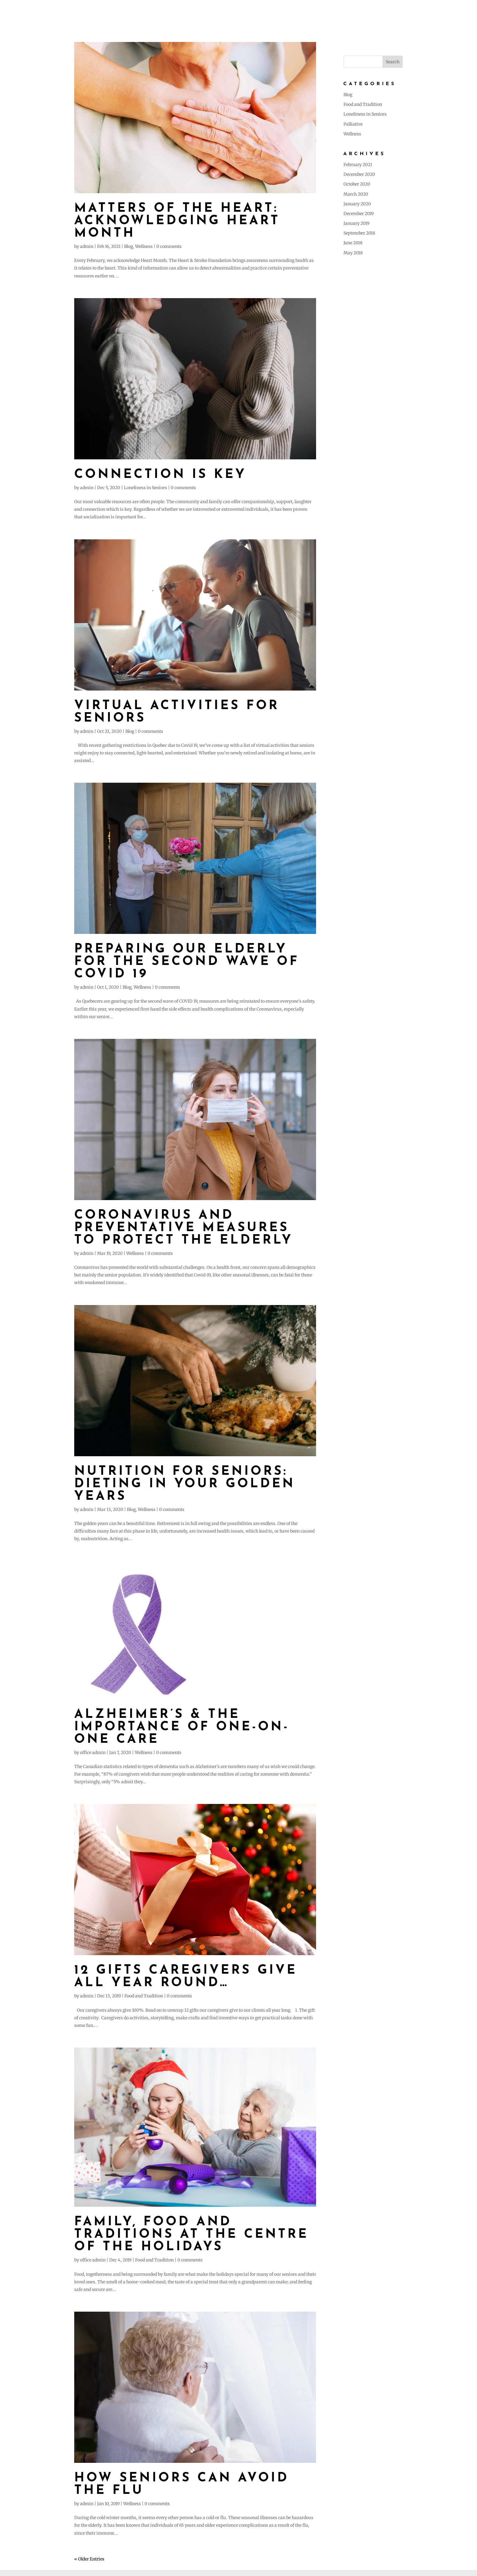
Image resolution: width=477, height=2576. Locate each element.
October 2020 (356, 184)
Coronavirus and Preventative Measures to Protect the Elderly (183, 1228)
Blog (395, 12)
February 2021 (357, 164)
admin (86, 246)
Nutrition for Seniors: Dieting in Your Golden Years (184, 1484)
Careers (423, 12)
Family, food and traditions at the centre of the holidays (191, 2234)
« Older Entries (89, 2559)
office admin (93, 1752)
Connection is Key (160, 474)
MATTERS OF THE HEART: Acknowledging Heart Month (177, 221)
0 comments (169, 246)
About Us (274, 12)
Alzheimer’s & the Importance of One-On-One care (181, 1727)
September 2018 (359, 233)
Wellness (144, 246)
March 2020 (355, 194)
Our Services (314, 12)
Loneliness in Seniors (145, 487)
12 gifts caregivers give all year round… (185, 1976)
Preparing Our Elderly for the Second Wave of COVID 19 (186, 961)
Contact (456, 12)
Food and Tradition (143, 1996)
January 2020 (357, 204)
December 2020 (359, 174)
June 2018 (352, 242)
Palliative (353, 124)
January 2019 (356, 223)
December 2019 (358, 213)
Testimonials (360, 12)
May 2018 (353, 253)
